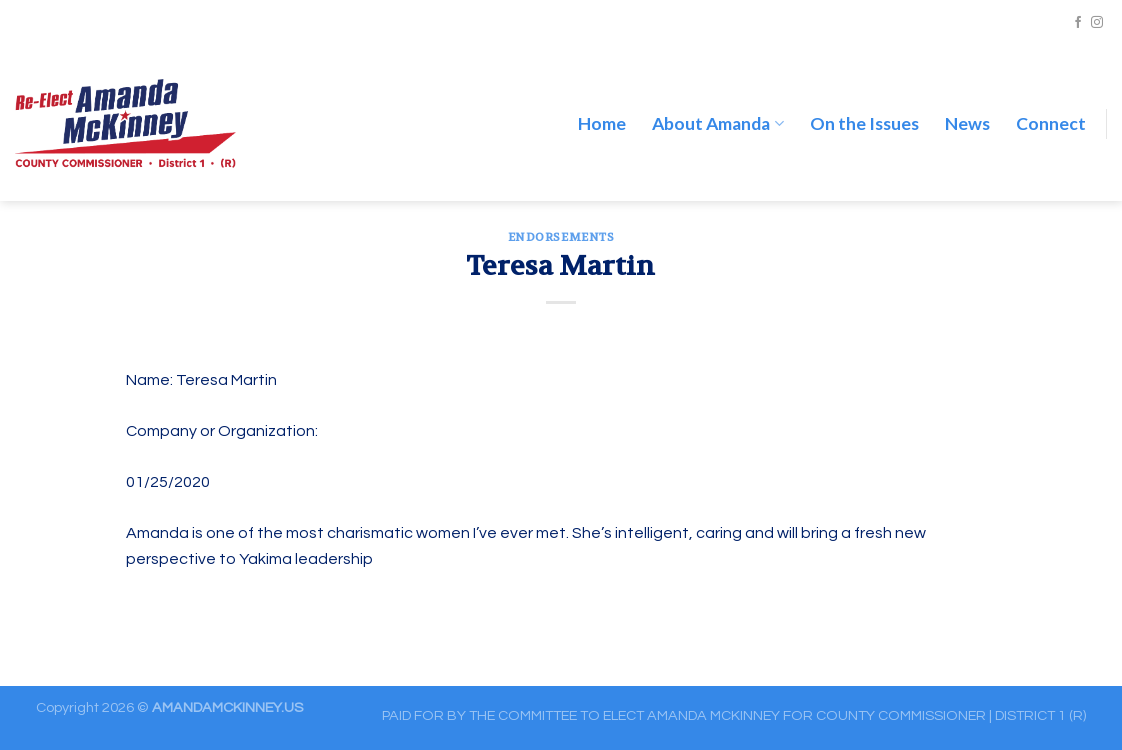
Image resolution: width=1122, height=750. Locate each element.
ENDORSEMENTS (561, 237)
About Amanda (717, 102)
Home (602, 102)
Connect (1051, 102)
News (967, 102)
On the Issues (864, 102)
